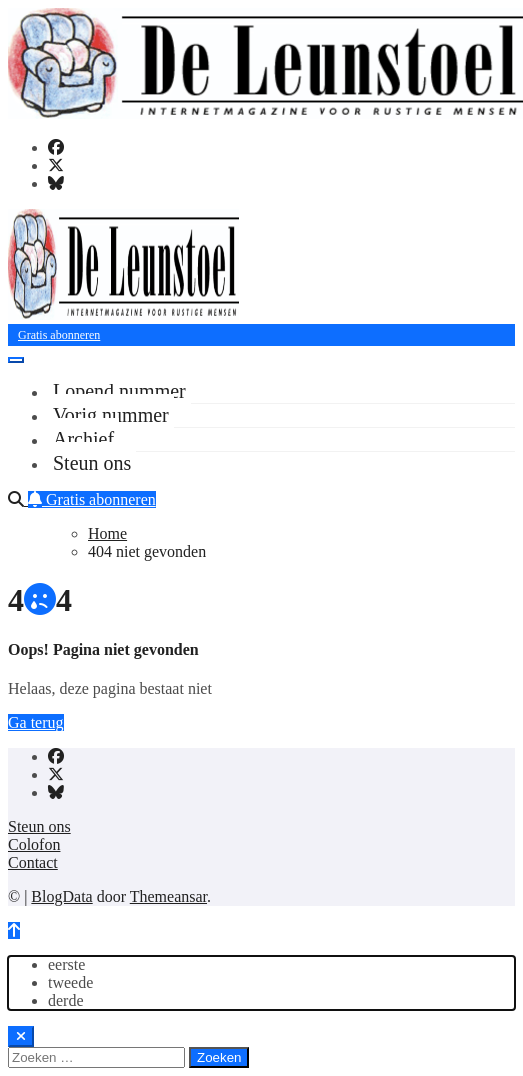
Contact (33, 862)
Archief (83, 439)
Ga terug (36, 722)
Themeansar (168, 896)
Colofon (34, 844)
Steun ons (92, 463)
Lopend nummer (119, 391)
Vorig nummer (111, 415)
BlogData (61, 896)
